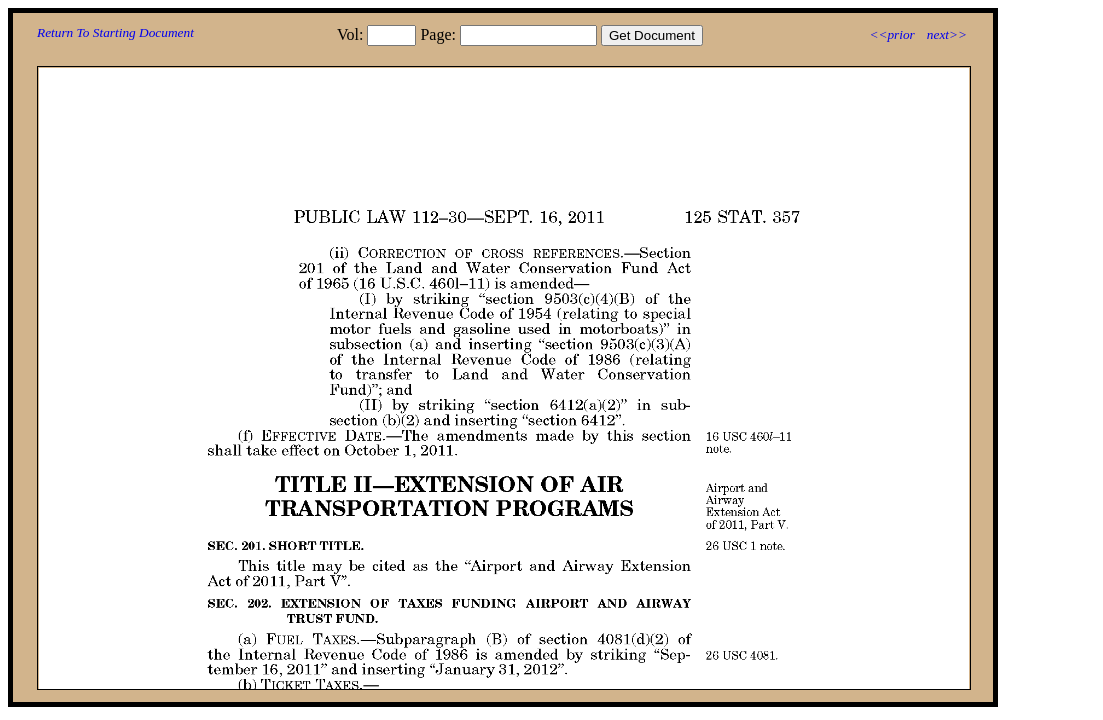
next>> (947, 34)
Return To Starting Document (115, 32)
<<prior (891, 34)
